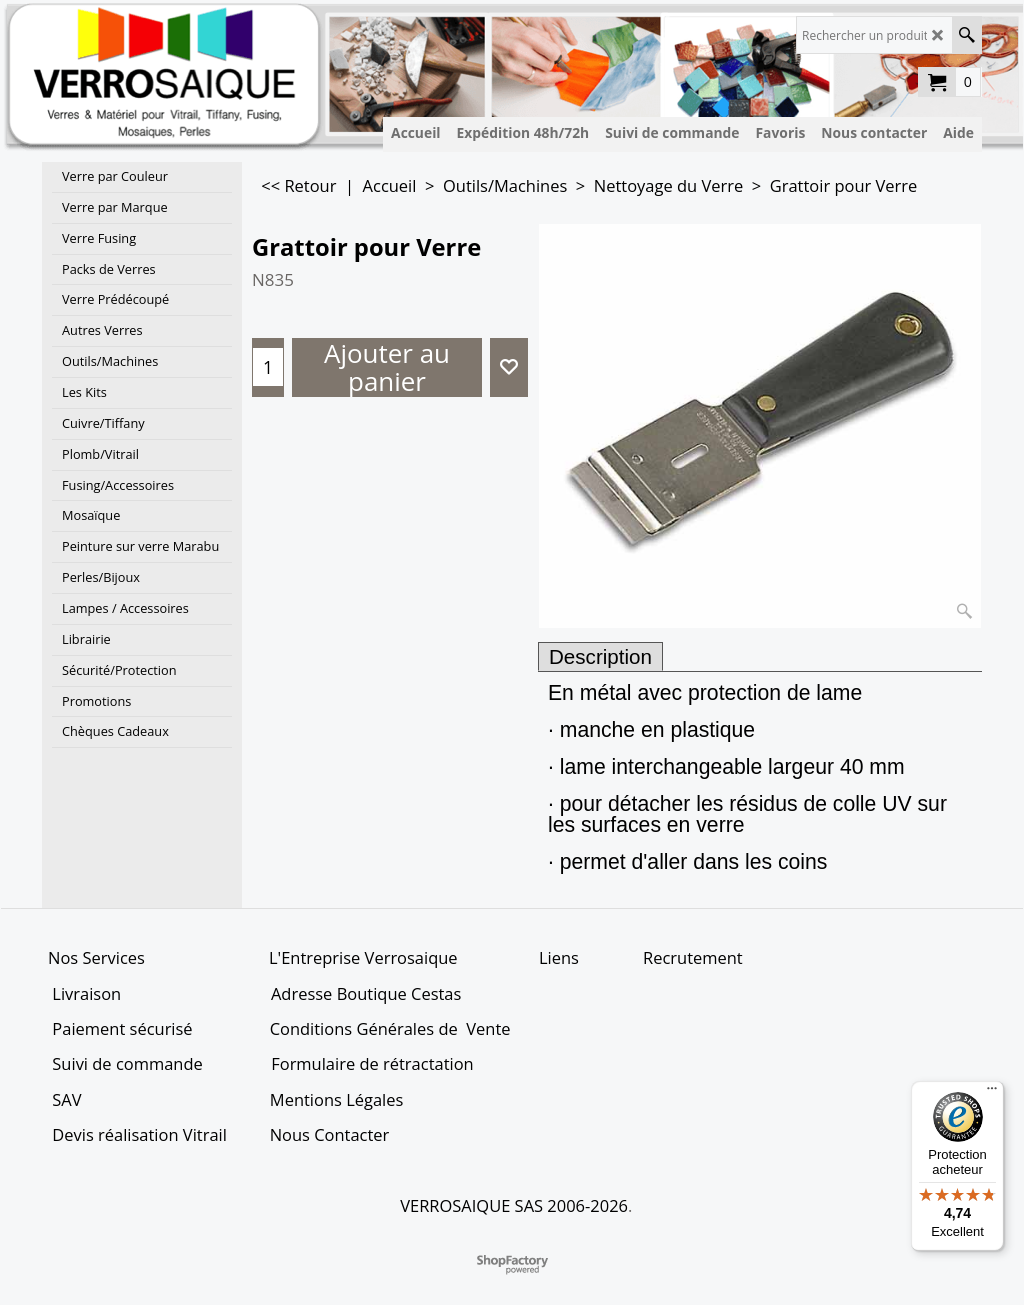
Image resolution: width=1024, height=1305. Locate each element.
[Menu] (992, 1093)
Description (600, 656)
